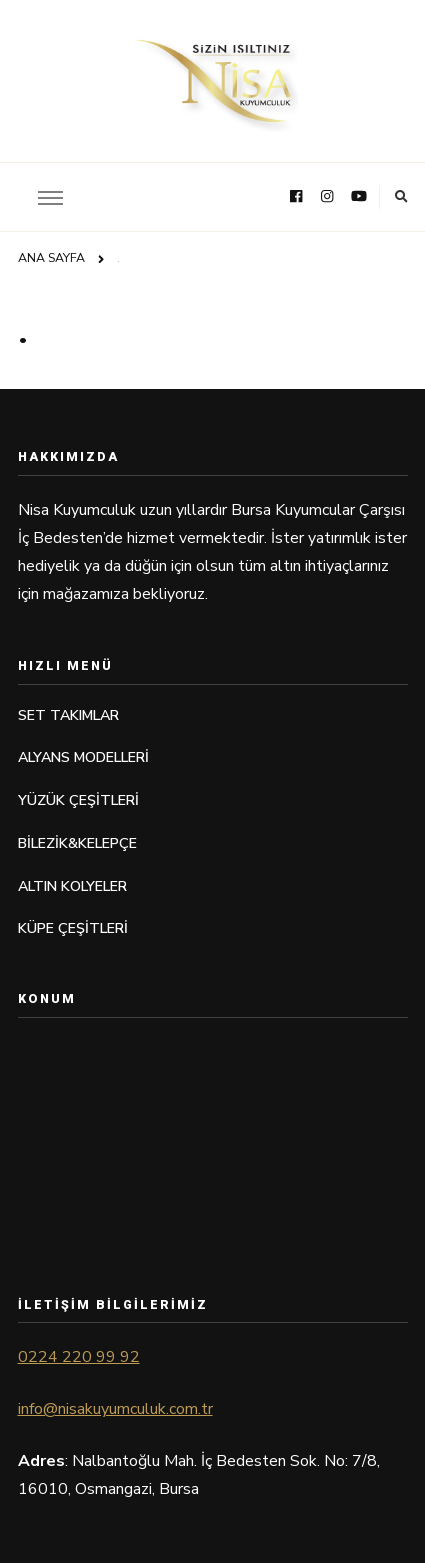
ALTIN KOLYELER (72, 886)
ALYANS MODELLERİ (83, 757)
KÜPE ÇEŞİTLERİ (73, 928)
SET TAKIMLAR (68, 715)
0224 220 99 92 (79, 1357)
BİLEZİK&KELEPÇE (77, 843)
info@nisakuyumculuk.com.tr (115, 1409)
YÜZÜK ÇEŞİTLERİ (78, 800)
